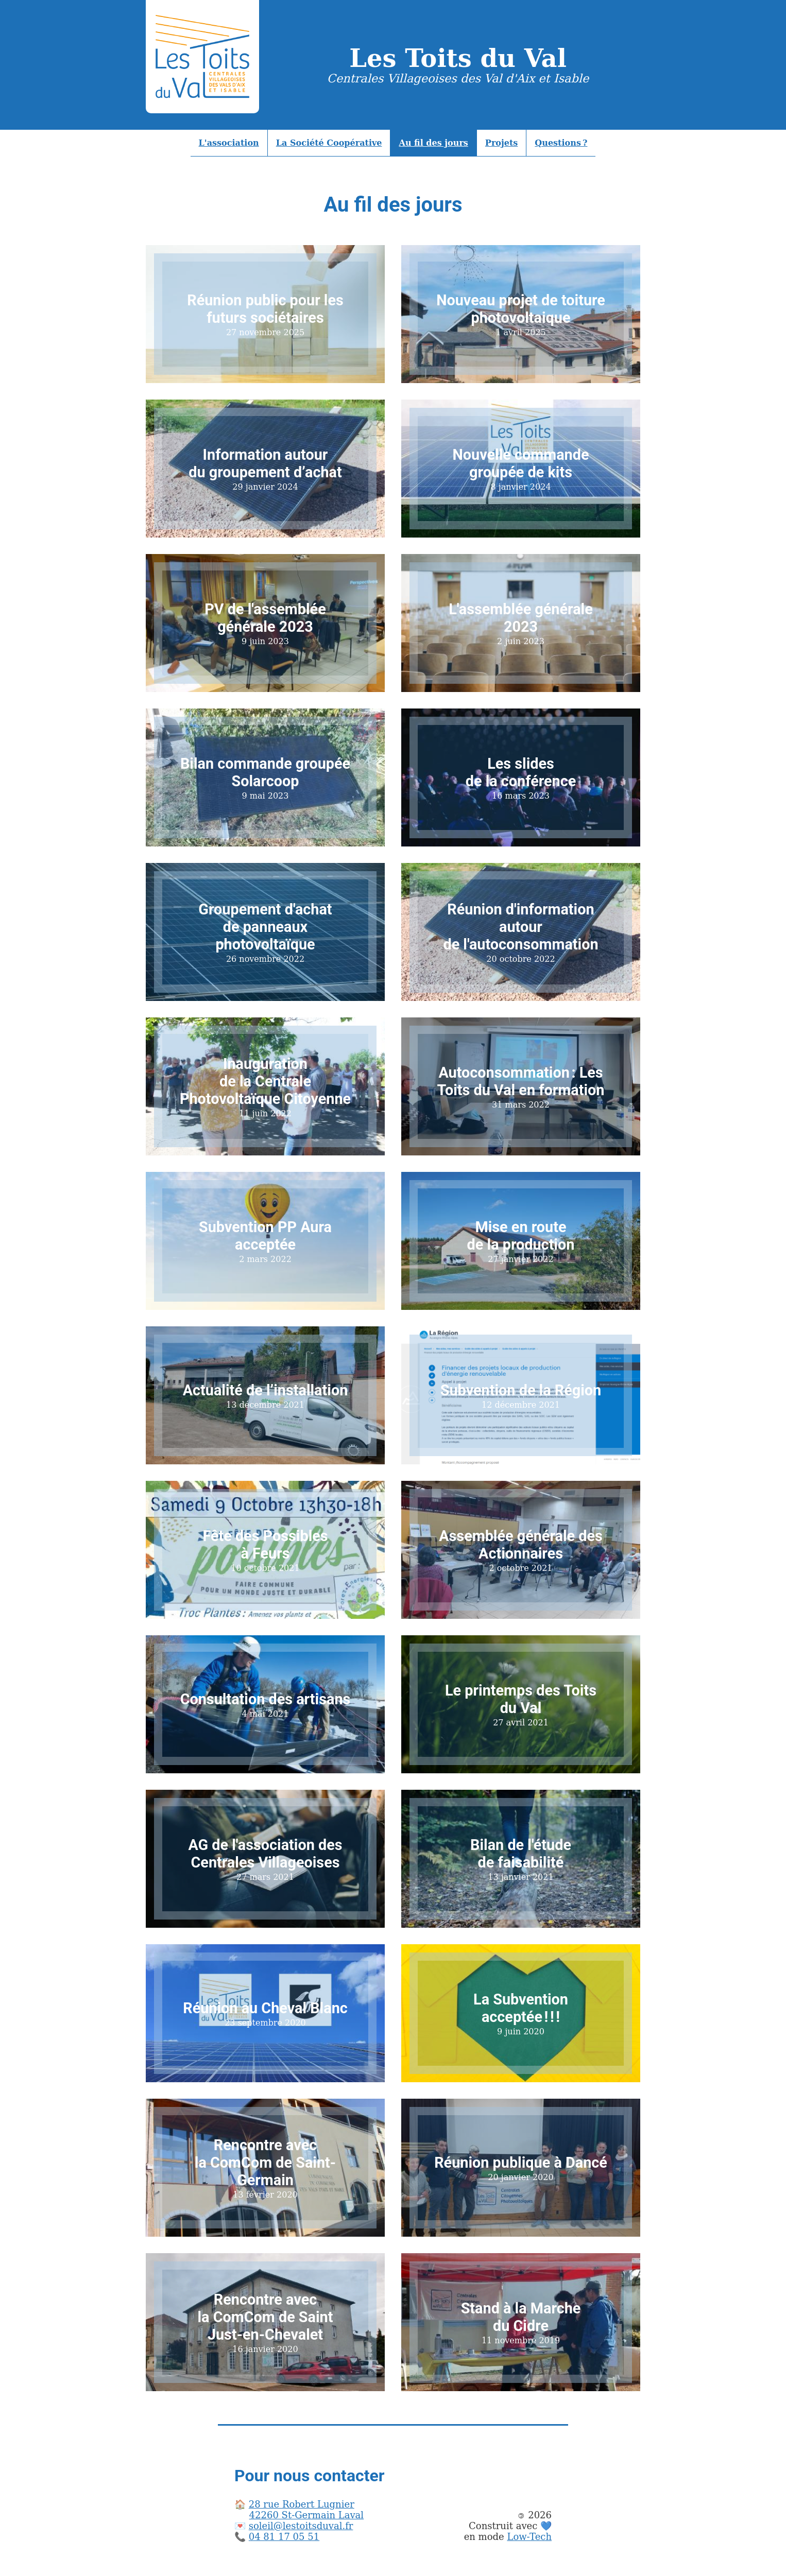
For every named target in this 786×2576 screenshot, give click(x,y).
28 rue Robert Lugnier (301, 2504)
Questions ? (561, 143)
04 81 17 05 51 (284, 2536)
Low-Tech (529, 2536)
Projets (501, 143)
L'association (229, 143)
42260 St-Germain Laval (306, 2515)
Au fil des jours (433, 143)
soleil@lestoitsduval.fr (301, 2525)
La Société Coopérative (329, 143)
